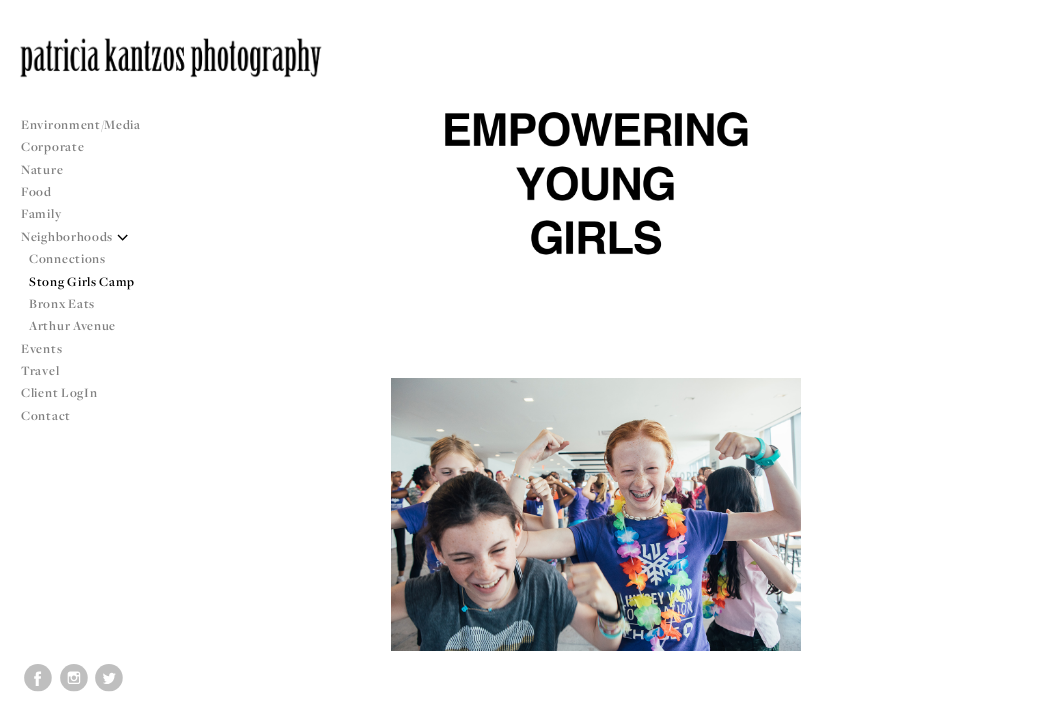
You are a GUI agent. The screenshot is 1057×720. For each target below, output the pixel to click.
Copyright (1016, 702)
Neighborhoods (75, 236)
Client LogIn (59, 392)
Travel (40, 370)
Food (36, 191)
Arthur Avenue (72, 325)
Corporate (52, 146)
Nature (42, 169)
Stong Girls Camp (82, 281)
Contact (46, 415)
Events (49, 348)
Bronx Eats (62, 303)
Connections (67, 258)
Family (41, 213)
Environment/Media (81, 124)
